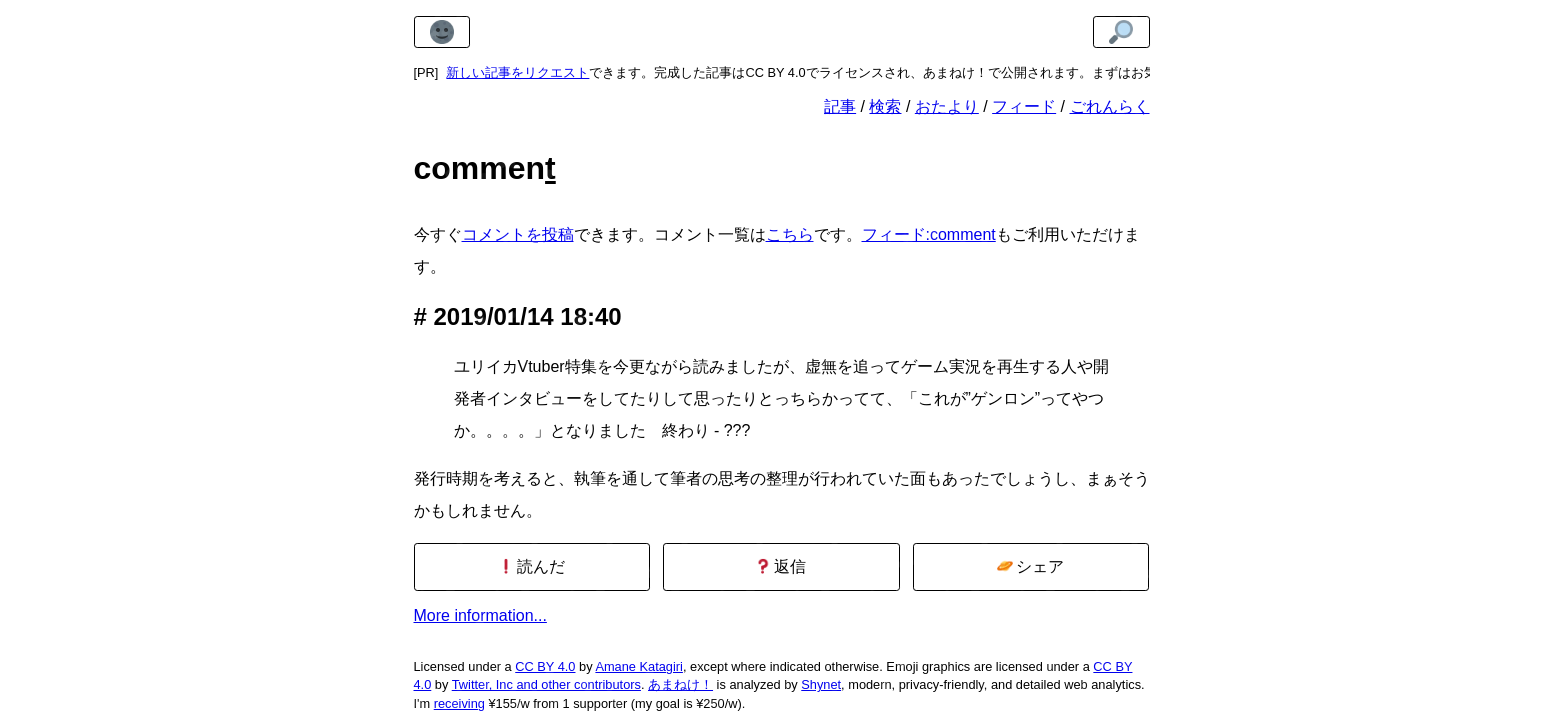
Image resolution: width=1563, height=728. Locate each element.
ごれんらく (1110, 106)
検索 (885, 106)
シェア (1030, 566)
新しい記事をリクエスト (517, 72)
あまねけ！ (680, 684)
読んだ (531, 566)
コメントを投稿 (518, 234)
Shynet (821, 684)
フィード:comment (929, 234)
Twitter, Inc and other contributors (546, 684)
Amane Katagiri (639, 666)
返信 (780, 566)
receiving (459, 703)
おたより (947, 106)
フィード (1024, 106)
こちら (790, 234)
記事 (840, 106)
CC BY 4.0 (545, 666)
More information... (480, 615)
